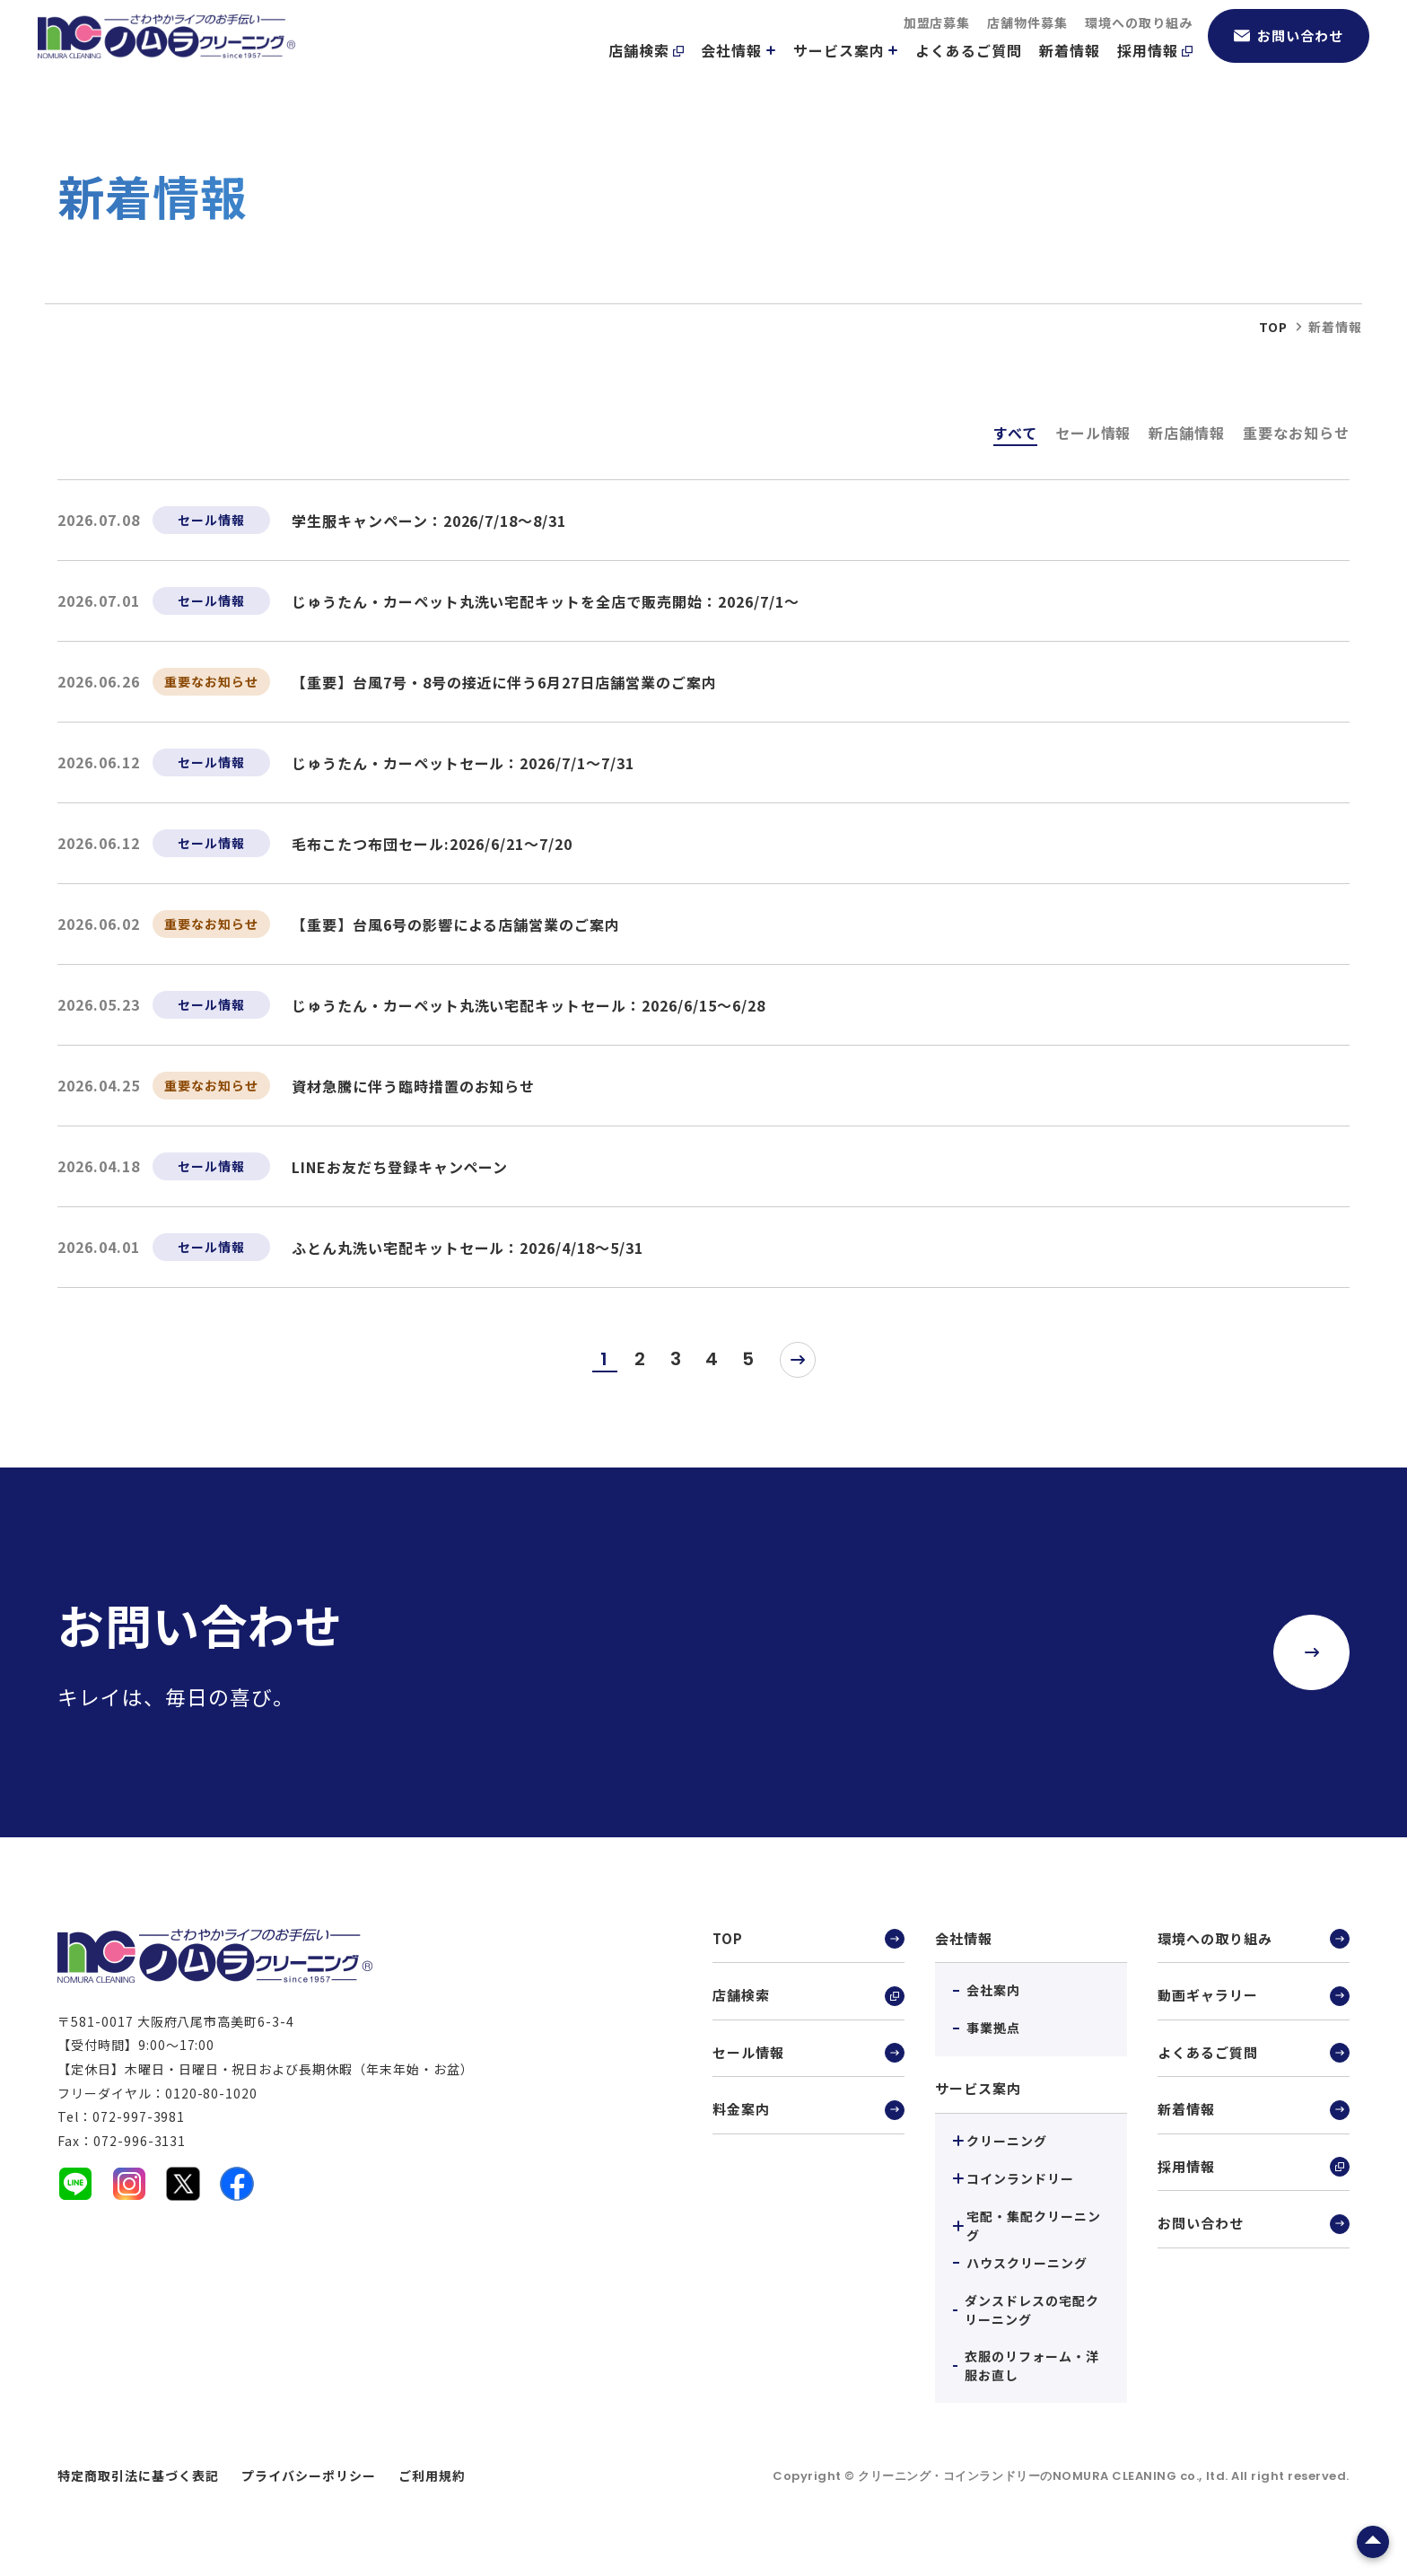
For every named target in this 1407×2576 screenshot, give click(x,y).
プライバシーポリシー (308, 2475)
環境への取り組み (1139, 45)
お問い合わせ (1288, 57)
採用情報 (1155, 72)
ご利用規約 (432, 2475)
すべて (1015, 432)
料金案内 (808, 2118)
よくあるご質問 (968, 72)
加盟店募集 (937, 45)
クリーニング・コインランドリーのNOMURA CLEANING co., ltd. (1044, 2475)
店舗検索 (646, 72)
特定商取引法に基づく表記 (138, 2475)
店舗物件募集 (1027, 45)
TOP (808, 1940)
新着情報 (1069, 72)
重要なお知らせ (1296, 432)
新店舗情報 (1187, 432)
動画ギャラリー (1254, 1999)
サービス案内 (846, 72)
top (1273, 327)
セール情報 (1093, 432)
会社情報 (738, 72)
